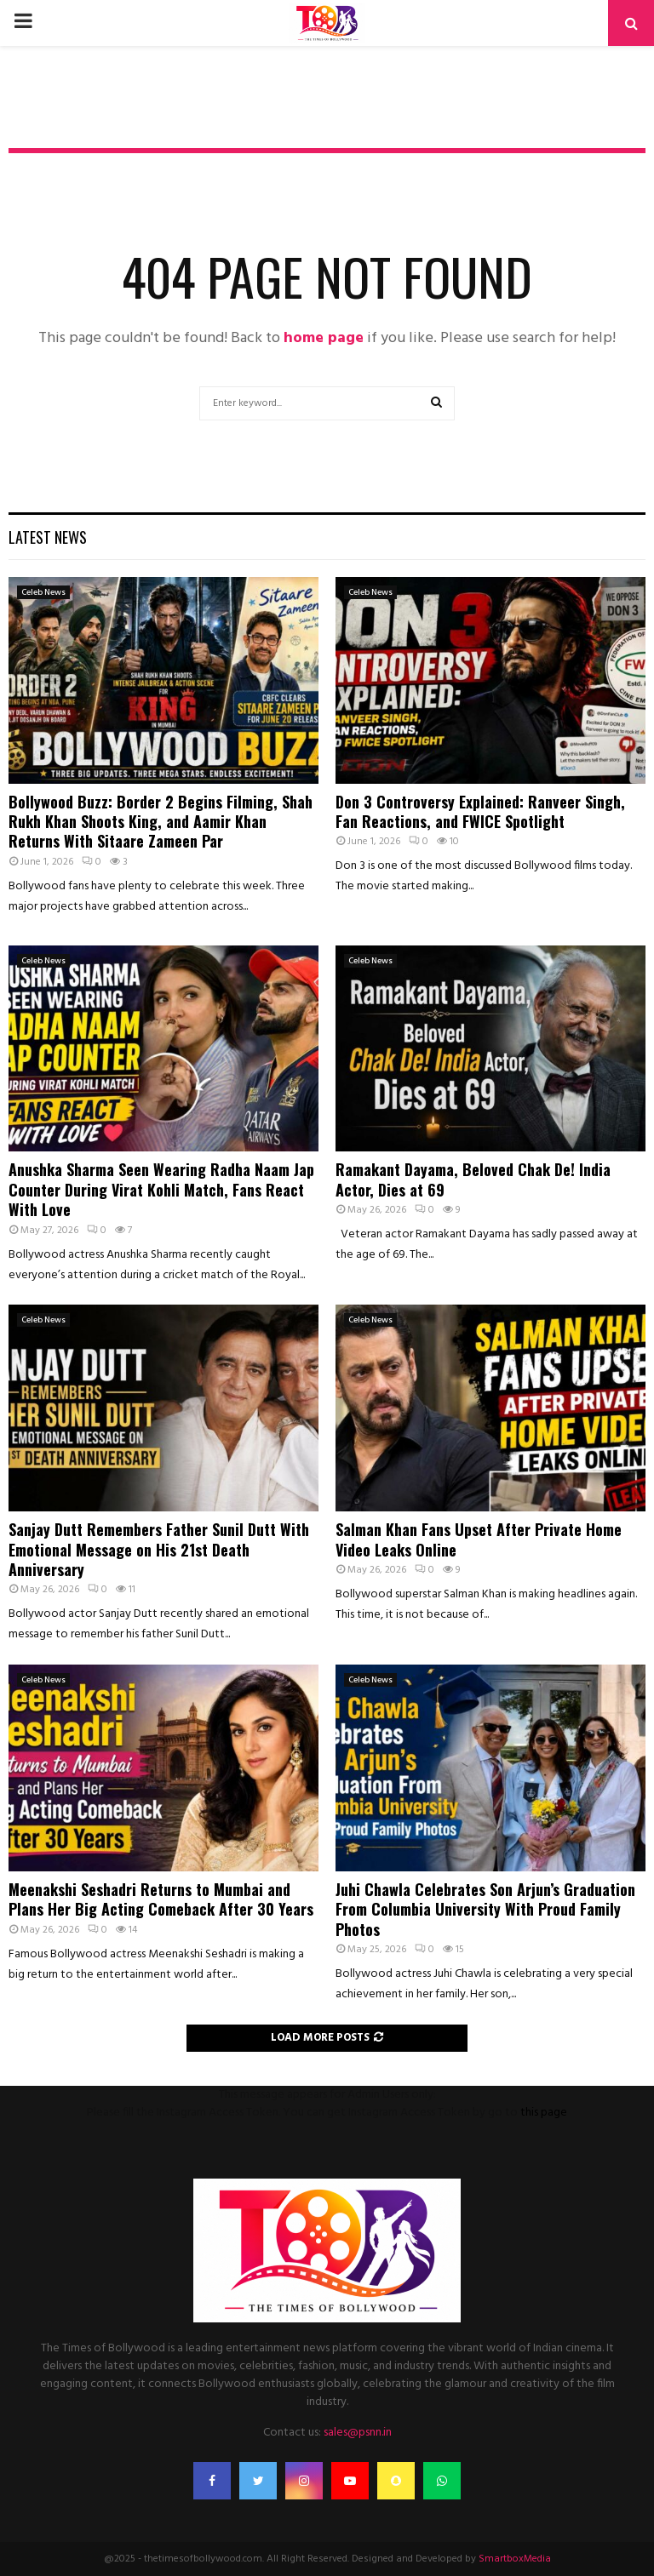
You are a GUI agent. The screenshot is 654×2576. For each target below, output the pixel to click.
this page (543, 2112)
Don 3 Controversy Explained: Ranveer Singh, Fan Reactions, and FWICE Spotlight (480, 811)
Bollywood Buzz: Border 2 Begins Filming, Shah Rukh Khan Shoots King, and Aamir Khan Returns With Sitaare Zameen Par (161, 822)
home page (324, 338)
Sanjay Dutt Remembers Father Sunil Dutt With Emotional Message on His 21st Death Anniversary (159, 1549)
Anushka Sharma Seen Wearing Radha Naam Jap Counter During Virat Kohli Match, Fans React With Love (161, 1189)
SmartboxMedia (515, 2558)
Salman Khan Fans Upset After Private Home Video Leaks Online (479, 1539)
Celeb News (43, 592)
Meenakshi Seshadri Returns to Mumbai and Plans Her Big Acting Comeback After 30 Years (161, 1899)
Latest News (48, 537)
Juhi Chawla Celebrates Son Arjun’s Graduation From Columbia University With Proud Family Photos (485, 1909)
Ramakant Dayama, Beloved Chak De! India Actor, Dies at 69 (473, 1179)
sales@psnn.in (358, 2432)
